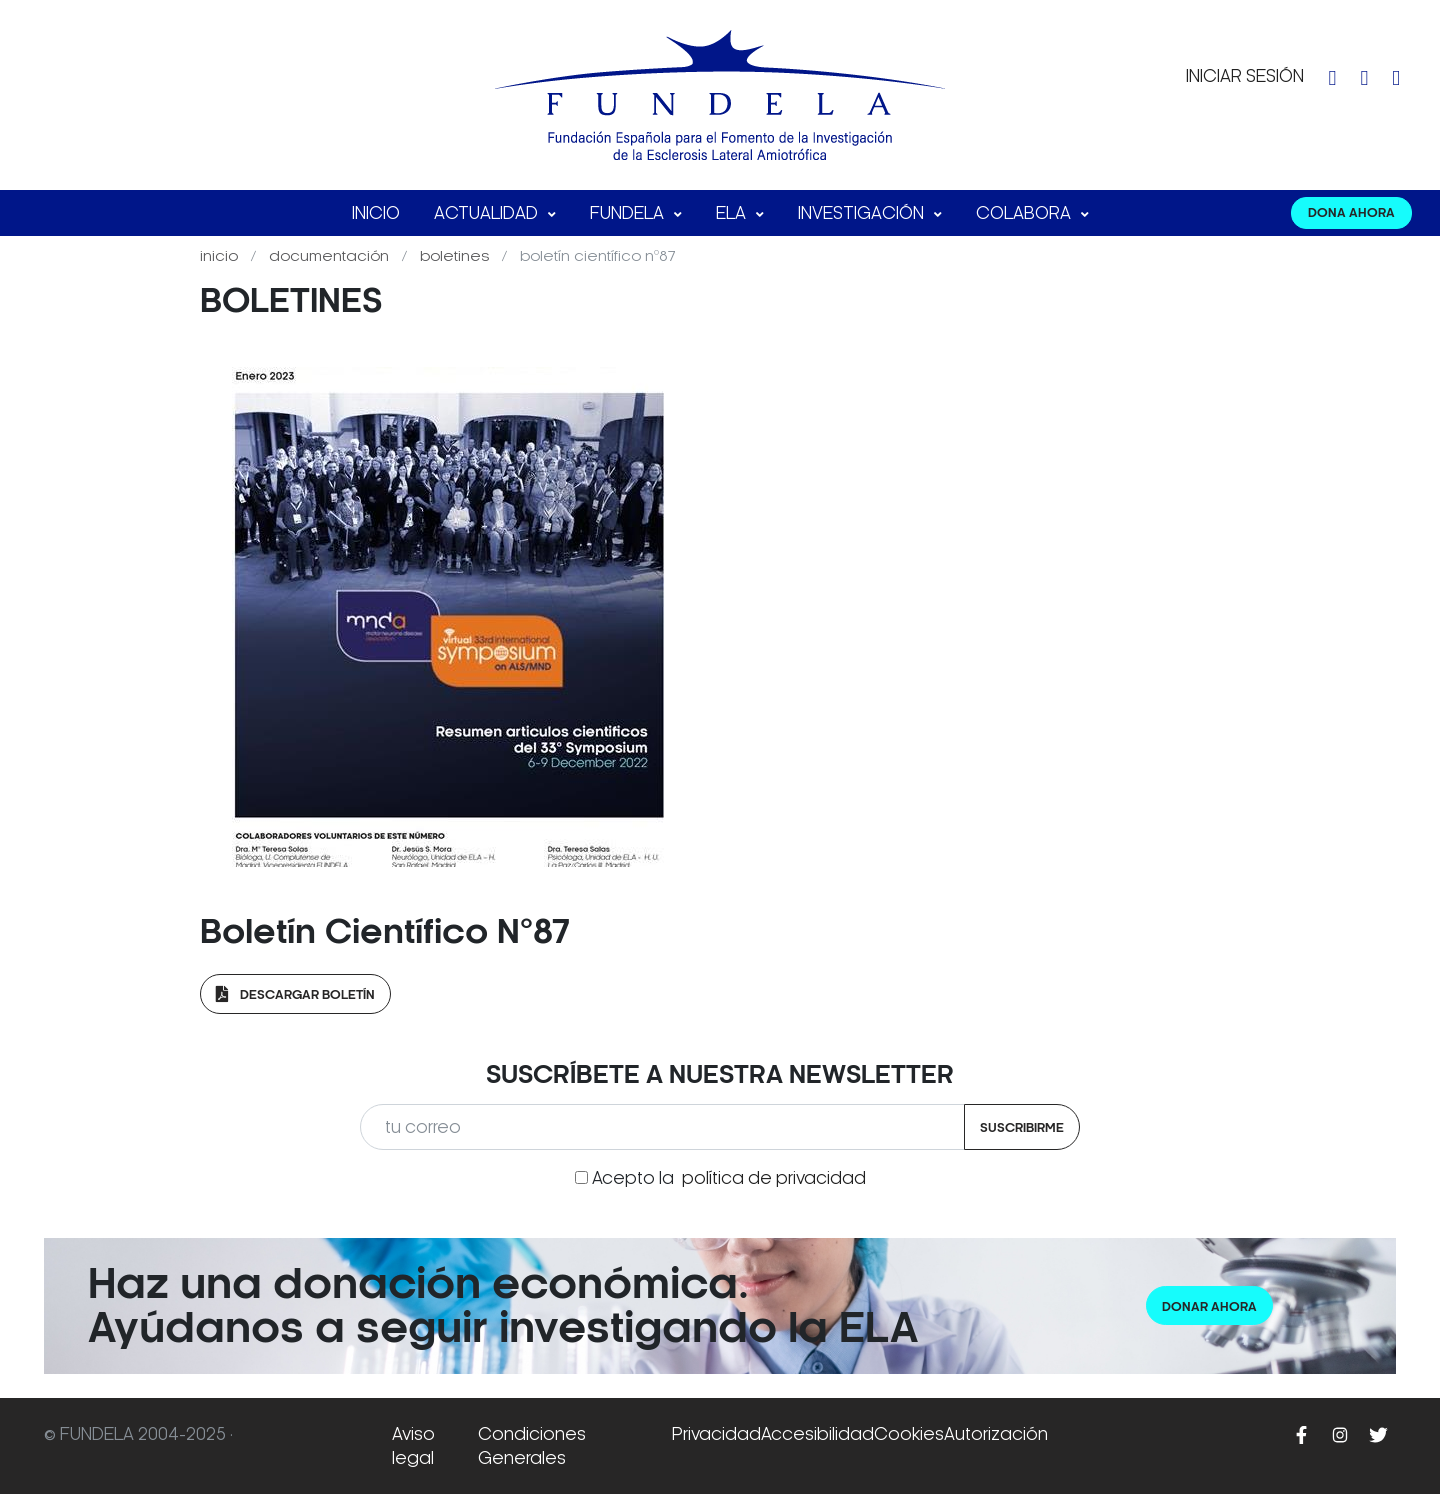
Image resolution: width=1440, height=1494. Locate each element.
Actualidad (488, 213)
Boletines (456, 256)
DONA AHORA (1351, 212)
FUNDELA (629, 213)
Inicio (376, 213)
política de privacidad (774, 1178)
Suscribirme (1022, 1127)
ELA (733, 213)
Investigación (863, 213)
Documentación (331, 256)
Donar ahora (1209, 1306)
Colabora (1025, 213)
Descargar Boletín (295, 994)
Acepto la (729, 1178)
